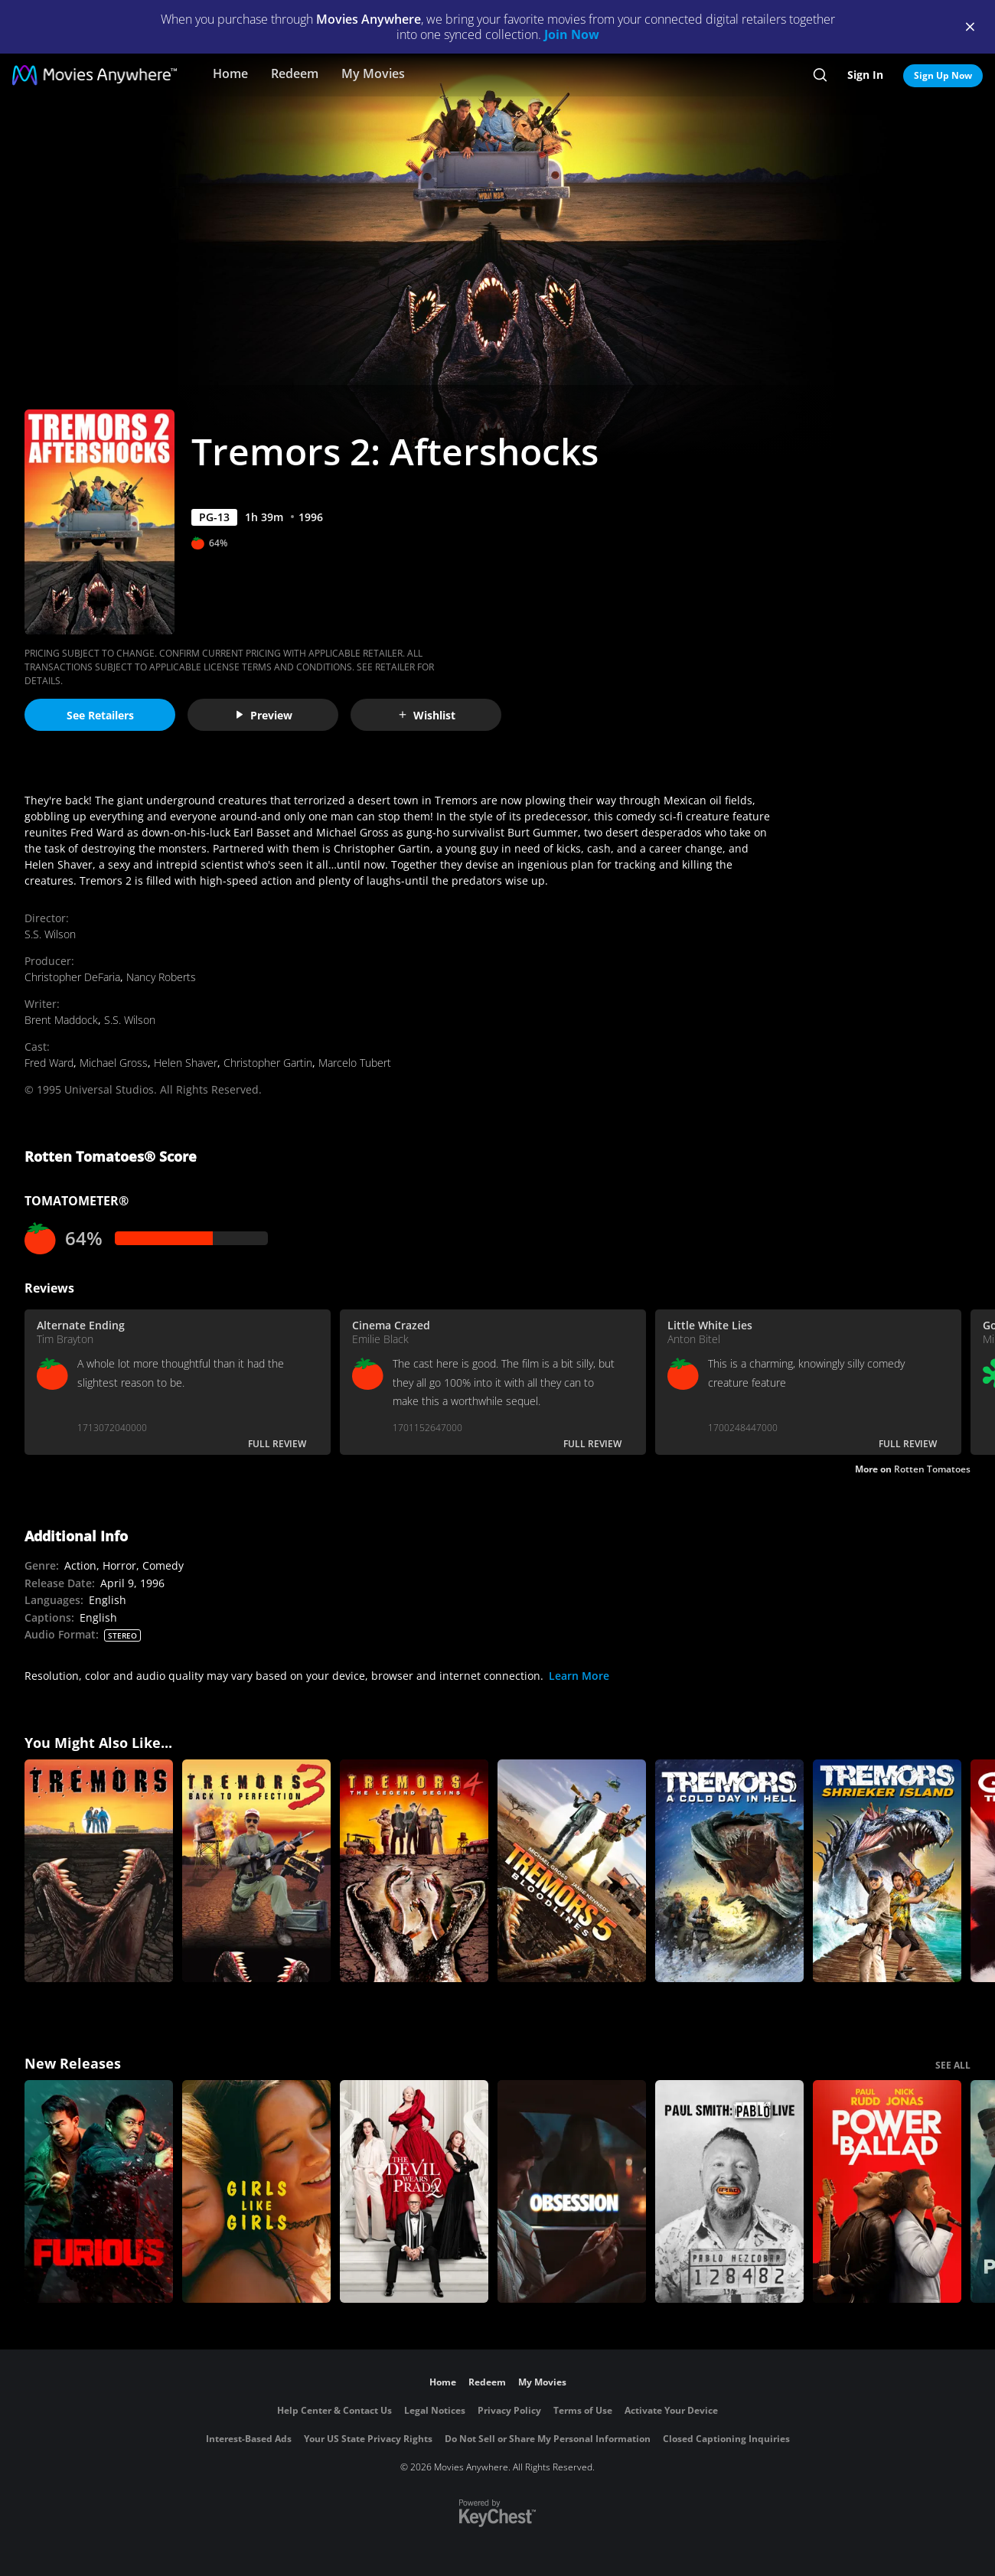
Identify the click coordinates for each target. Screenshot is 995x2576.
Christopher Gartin (267, 1062)
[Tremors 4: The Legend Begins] (414, 1870)
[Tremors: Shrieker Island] (887, 1870)
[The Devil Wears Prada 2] (414, 2191)
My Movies (373, 73)
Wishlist (426, 715)
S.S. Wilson (50, 934)
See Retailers (100, 715)
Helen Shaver (185, 1062)
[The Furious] (98, 2191)
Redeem (294, 73)
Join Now (571, 34)
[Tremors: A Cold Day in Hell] (729, 1870)
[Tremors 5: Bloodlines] (571, 1870)
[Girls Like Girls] (256, 2191)
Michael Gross (114, 1062)
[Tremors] (98, 1870)
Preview (263, 715)
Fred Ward (48, 1062)
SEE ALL (953, 2065)
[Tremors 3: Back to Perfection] (256, 1870)
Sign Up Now (943, 75)
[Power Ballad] (887, 2191)
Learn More (579, 1675)
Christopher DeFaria (72, 977)
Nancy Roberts (161, 977)
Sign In (865, 74)
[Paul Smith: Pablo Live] (729, 2191)
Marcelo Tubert (354, 1062)
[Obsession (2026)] (571, 2191)
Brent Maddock (61, 1019)
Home (230, 73)
